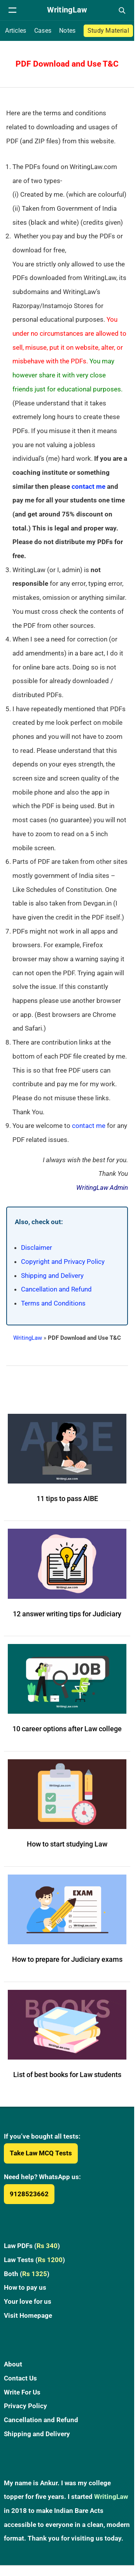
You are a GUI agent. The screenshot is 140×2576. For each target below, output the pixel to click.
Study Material (108, 30)
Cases (43, 30)
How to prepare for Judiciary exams (67, 1959)
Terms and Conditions (53, 1303)
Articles (15, 30)
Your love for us (27, 2301)
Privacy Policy (25, 2406)
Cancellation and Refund (56, 1289)
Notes (67, 30)
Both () (26, 2274)
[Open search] (122, 10)
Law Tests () (34, 2260)
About (13, 2364)
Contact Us (20, 2378)
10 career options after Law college (67, 1729)
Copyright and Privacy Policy (63, 1261)
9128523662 (29, 2194)
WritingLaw (27, 1337)
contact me (88, 486)
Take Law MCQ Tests (41, 2153)
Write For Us (22, 2392)
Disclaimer (36, 1247)
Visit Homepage (28, 2315)
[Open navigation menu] (12, 10)
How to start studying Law (67, 1844)
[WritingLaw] (67, 10)
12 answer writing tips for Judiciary (67, 1614)
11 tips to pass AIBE (67, 1498)
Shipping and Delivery (52, 1275)
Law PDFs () (32, 2246)
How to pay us (25, 2287)
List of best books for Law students (67, 2074)
